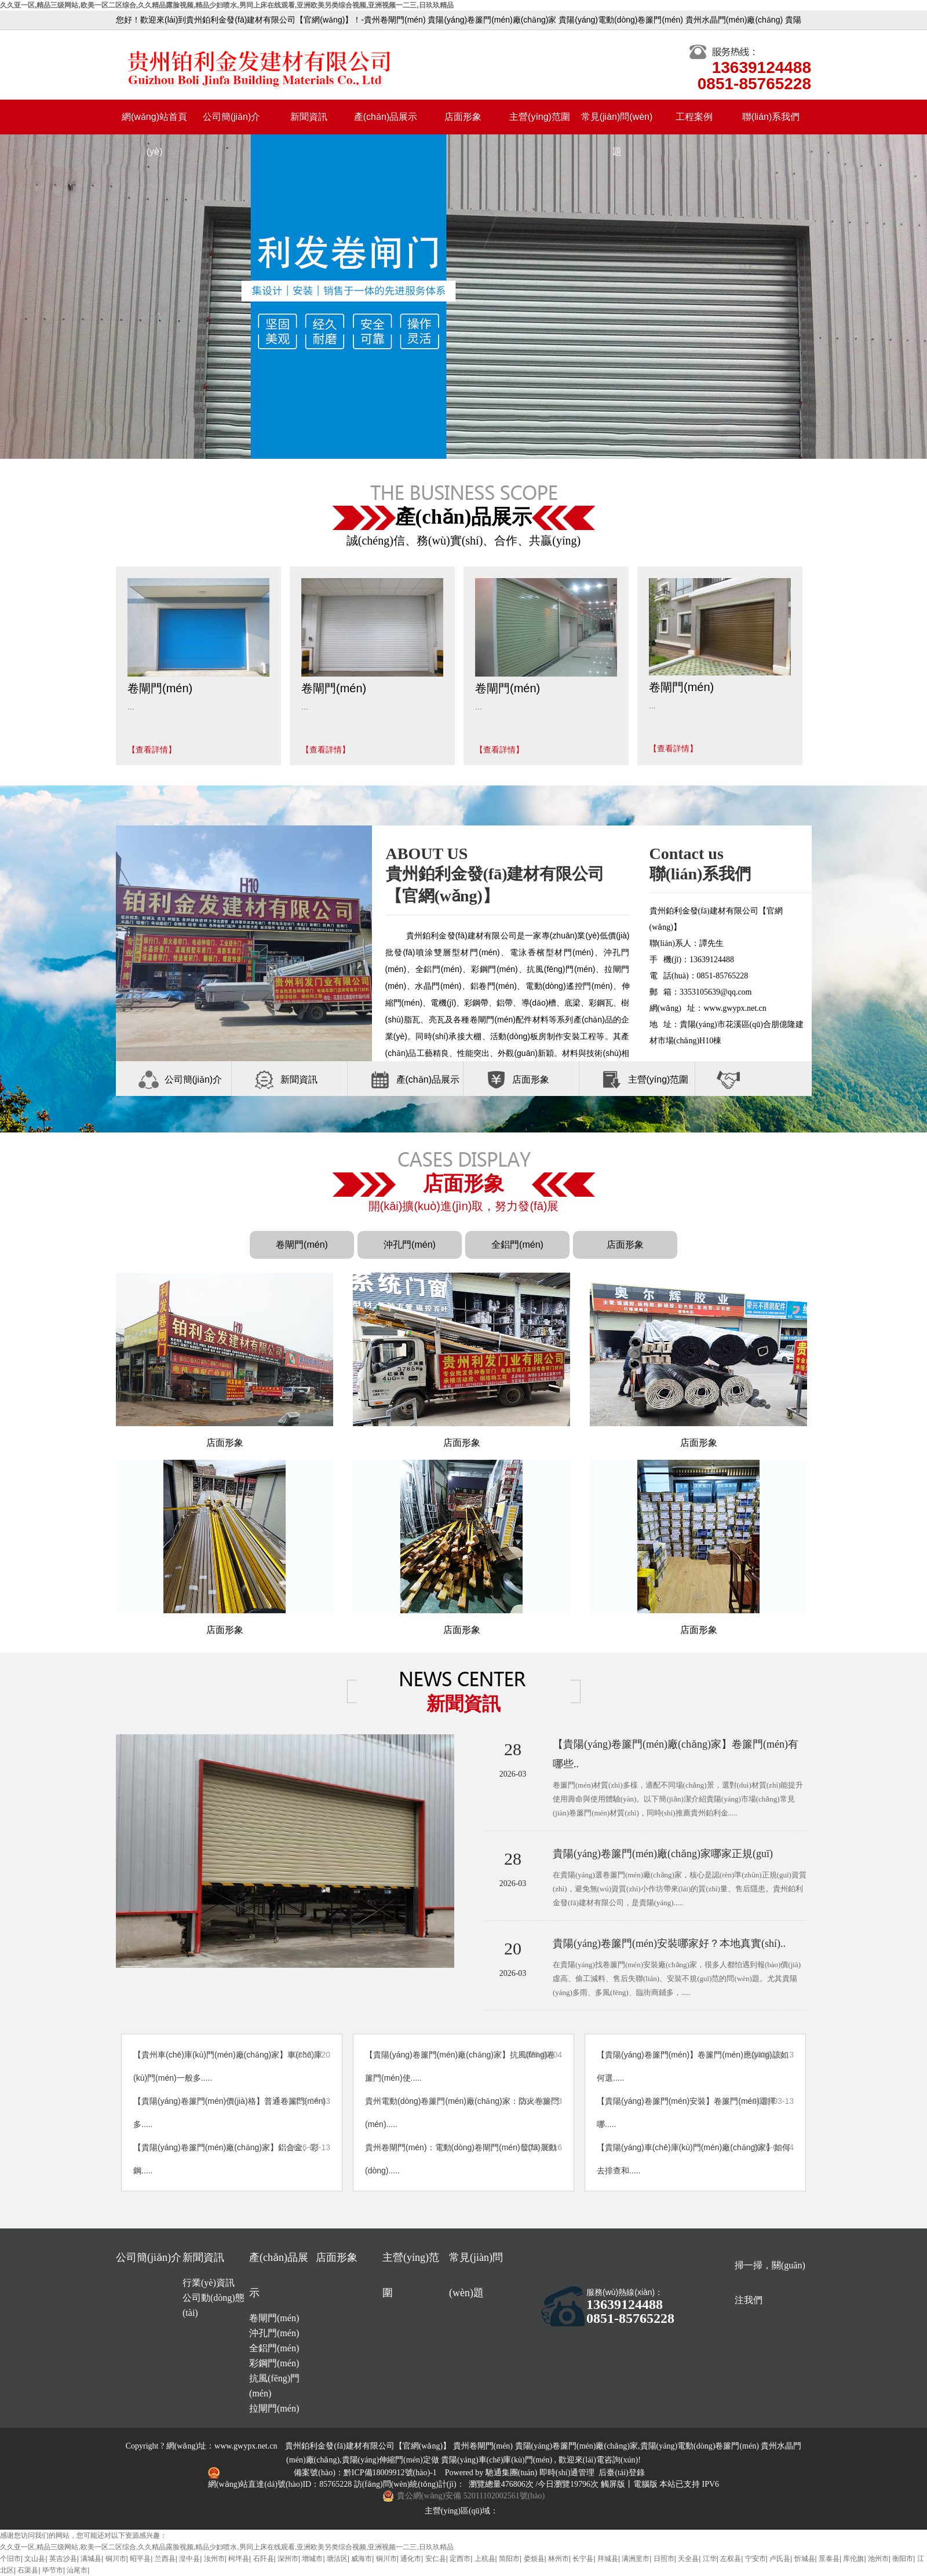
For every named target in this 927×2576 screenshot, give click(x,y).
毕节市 (52, 2570)
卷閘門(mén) (302, 1244)
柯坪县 (238, 2559)
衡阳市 (902, 2559)
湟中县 (189, 2559)
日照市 (664, 2559)
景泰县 (829, 2559)
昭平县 (140, 2559)
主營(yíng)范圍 (539, 117)
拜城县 (607, 2559)
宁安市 (755, 2559)
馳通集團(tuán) (512, 2472)
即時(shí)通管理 (567, 2472)
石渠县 (27, 2570)
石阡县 (263, 2559)
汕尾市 (77, 2570)
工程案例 (694, 117)
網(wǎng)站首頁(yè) (154, 123)
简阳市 (509, 2559)
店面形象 (462, 117)
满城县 (91, 2559)
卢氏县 (779, 2559)
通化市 (410, 2559)
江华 (710, 2559)
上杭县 (485, 2559)
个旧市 (10, 2559)
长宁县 (582, 2559)
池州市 (878, 2559)
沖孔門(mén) (410, 1244)
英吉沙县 (63, 2559)
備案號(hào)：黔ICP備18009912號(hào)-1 (366, 2472)
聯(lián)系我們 (771, 117)
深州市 (288, 2559)
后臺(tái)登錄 (621, 2472)
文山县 (34, 2559)
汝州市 (214, 2559)
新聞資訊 (308, 117)
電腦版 (645, 2484)
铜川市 (115, 2559)
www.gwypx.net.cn (245, 2446)
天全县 (688, 2559)
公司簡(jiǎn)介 (232, 117)
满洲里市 (635, 2559)
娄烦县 (534, 2559)
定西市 (460, 2559)
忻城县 (804, 2559)
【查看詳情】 (151, 749)
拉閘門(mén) (274, 2408)
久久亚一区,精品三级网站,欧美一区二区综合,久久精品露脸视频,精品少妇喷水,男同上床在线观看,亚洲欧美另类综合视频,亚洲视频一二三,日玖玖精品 (227, 5)
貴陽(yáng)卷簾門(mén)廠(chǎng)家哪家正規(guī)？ (663, 1853)
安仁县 (435, 2559)
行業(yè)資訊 (209, 2283)
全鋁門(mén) (517, 1244)
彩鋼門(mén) (274, 2363)
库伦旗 (853, 2559)
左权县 (730, 2559)
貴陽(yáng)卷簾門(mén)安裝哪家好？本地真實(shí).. (669, 1943)
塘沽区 (337, 2559)
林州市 (558, 2559)
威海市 (361, 2559)
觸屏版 (613, 2484)
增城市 (312, 2559)
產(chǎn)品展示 (385, 117)
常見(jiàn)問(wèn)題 (617, 123)
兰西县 (165, 2559)
